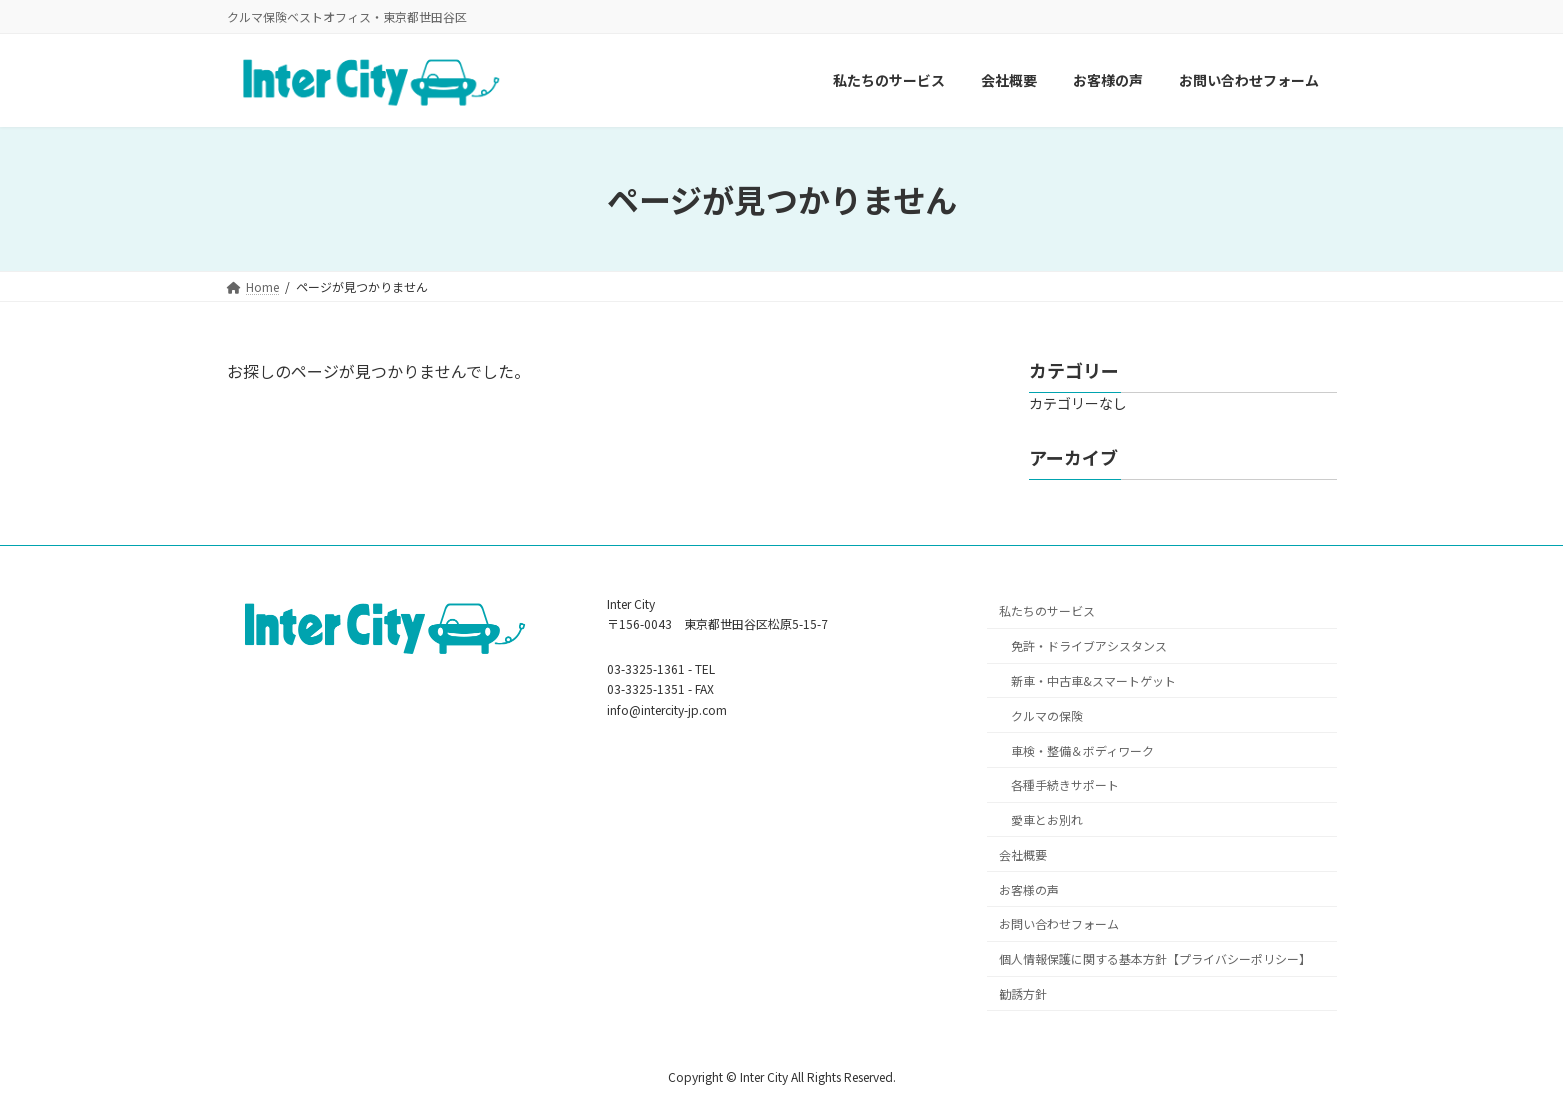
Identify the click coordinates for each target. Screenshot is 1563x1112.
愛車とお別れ (1047, 819)
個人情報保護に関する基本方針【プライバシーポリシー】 (1155, 958)
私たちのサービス (1047, 610)
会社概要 (1023, 854)
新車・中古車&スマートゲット (1093, 680)
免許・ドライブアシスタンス (1089, 645)
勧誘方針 (1023, 993)
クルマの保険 (1047, 714)
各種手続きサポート (1065, 784)
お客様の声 (1029, 888)
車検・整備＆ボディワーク (1082, 749)
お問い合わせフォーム (1059, 923)
